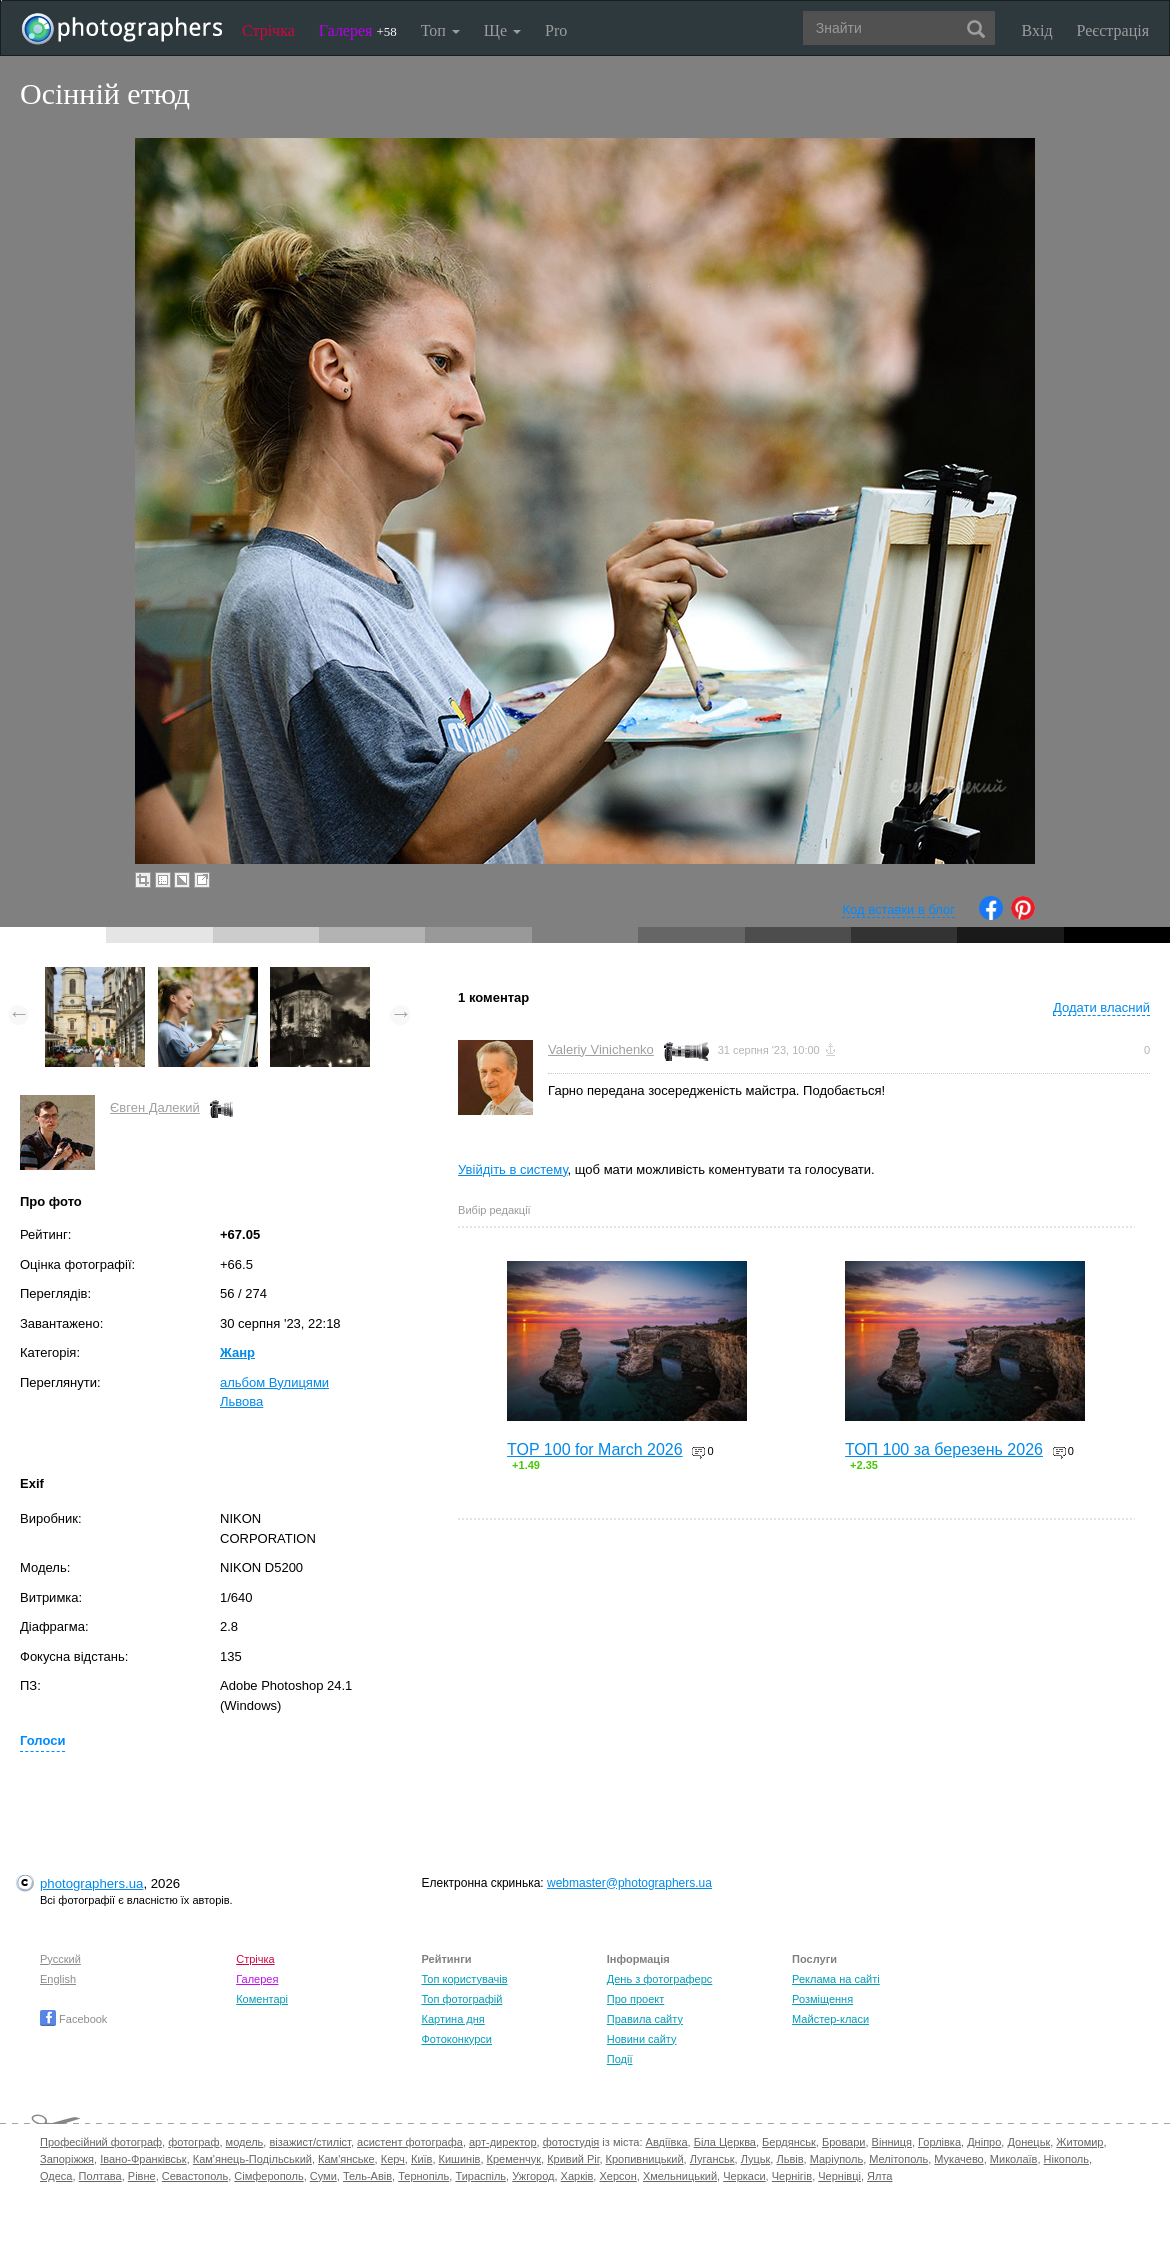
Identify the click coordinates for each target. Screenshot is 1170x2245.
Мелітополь (898, 2159)
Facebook (73, 2019)
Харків (577, 2176)
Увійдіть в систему (513, 1169)
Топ (440, 30)
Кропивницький (645, 2159)
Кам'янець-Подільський (252, 2159)
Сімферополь (268, 2176)
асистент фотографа (410, 2142)
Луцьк (756, 2159)
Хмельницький (680, 2176)
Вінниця (892, 2142)
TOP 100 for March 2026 (595, 1449)
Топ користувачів (464, 1979)
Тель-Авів (367, 2176)
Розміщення (822, 1999)
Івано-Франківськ (143, 2159)
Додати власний (1101, 1007)
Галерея (358, 30)
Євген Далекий (155, 1107)
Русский (60, 1959)
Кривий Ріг (573, 2159)
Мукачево (958, 2159)
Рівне (142, 2176)
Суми (323, 2176)
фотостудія (571, 2142)
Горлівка (939, 2142)
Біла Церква (725, 2142)
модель (245, 2142)
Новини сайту (642, 2039)
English (58, 1979)
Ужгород (533, 2176)
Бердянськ (789, 2142)
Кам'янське (346, 2159)
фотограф (193, 2142)
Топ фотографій (461, 1999)
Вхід (1037, 30)
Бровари (844, 2142)
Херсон (617, 2176)
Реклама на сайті (836, 1979)
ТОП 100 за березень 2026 (944, 1449)
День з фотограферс (660, 1979)
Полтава (100, 2176)
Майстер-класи (830, 2019)
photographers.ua (91, 1883)
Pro (556, 30)
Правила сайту (645, 2019)
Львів (789, 2159)
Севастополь (195, 2176)
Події (620, 2059)
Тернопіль (423, 2176)
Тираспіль (480, 2176)
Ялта (879, 2176)
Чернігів (792, 2176)
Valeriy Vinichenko (601, 1049)
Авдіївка (667, 2142)
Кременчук (514, 2159)
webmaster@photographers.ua (629, 1883)
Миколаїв (1014, 2159)
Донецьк (1028, 2142)
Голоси (42, 1740)
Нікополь (1066, 2159)
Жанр (237, 1352)
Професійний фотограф (101, 2142)
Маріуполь (836, 2159)
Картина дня (452, 2019)
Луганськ (712, 2159)
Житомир (1079, 2142)
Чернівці (839, 2176)
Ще (502, 30)
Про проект (635, 1999)
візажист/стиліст (309, 2142)
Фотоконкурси (456, 2039)
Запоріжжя (67, 2159)
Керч (393, 2159)
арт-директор (503, 2142)
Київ (421, 2159)
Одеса (56, 2176)
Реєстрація (1113, 30)
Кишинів (460, 2159)
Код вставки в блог (898, 909)
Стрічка (268, 30)
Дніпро (984, 2142)
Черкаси (744, 2176)
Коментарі (262, 1999)
